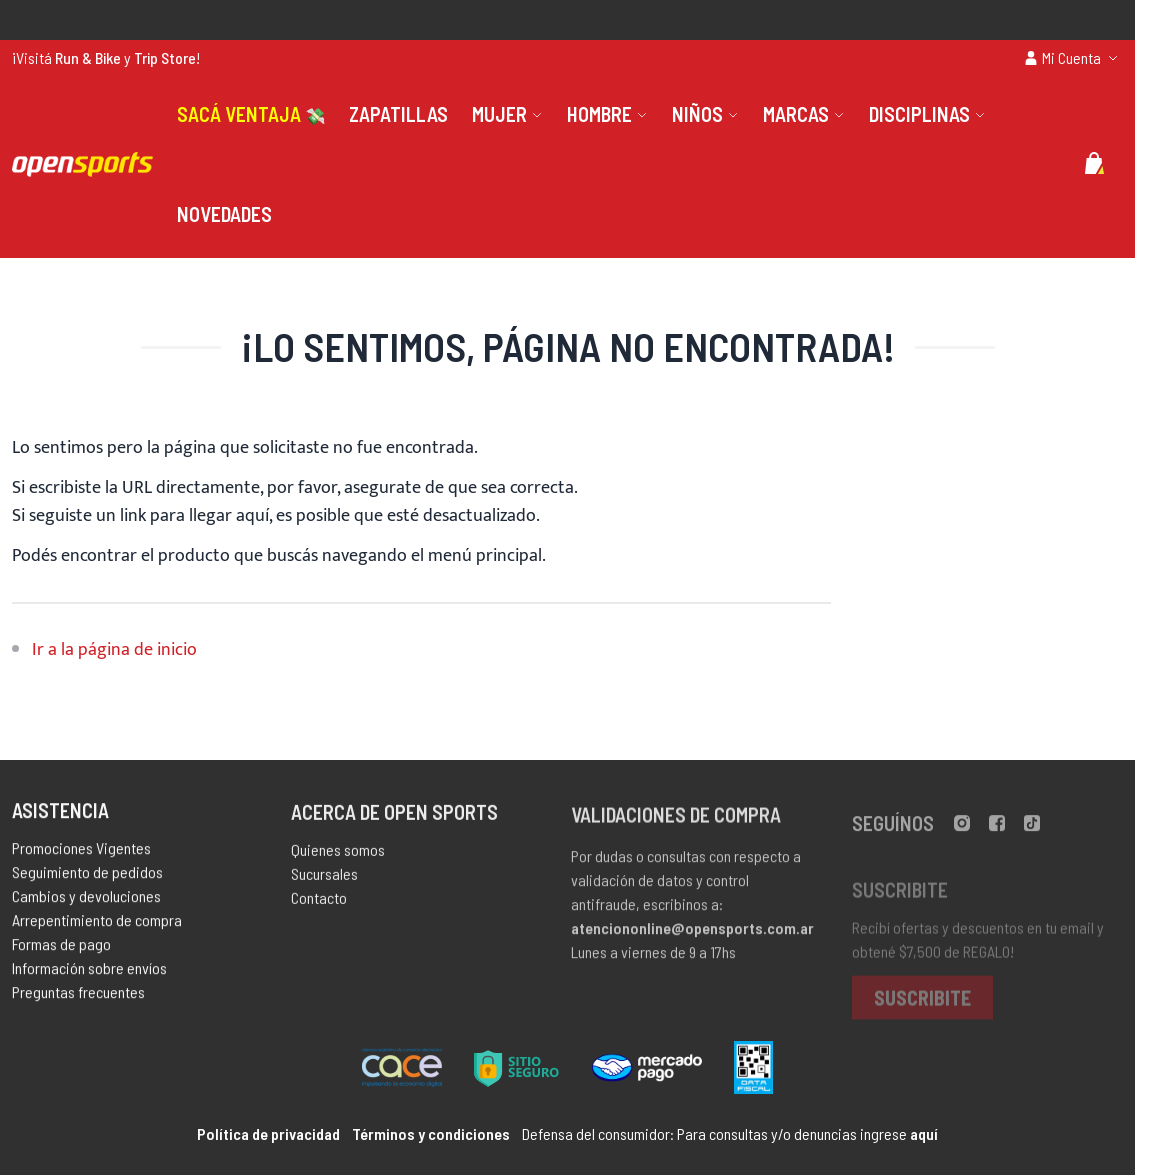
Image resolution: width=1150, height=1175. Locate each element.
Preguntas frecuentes (78, 996)
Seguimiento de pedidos (87, 876)
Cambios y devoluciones (86, 900)
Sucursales (324, 879)
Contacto (319, 903)
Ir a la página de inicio (114, 650)
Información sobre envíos (89, 972)
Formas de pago (61, 948)
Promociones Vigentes (81, 852)
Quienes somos (338, 855)
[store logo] (82, 164)
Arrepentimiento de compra (97, 924)
